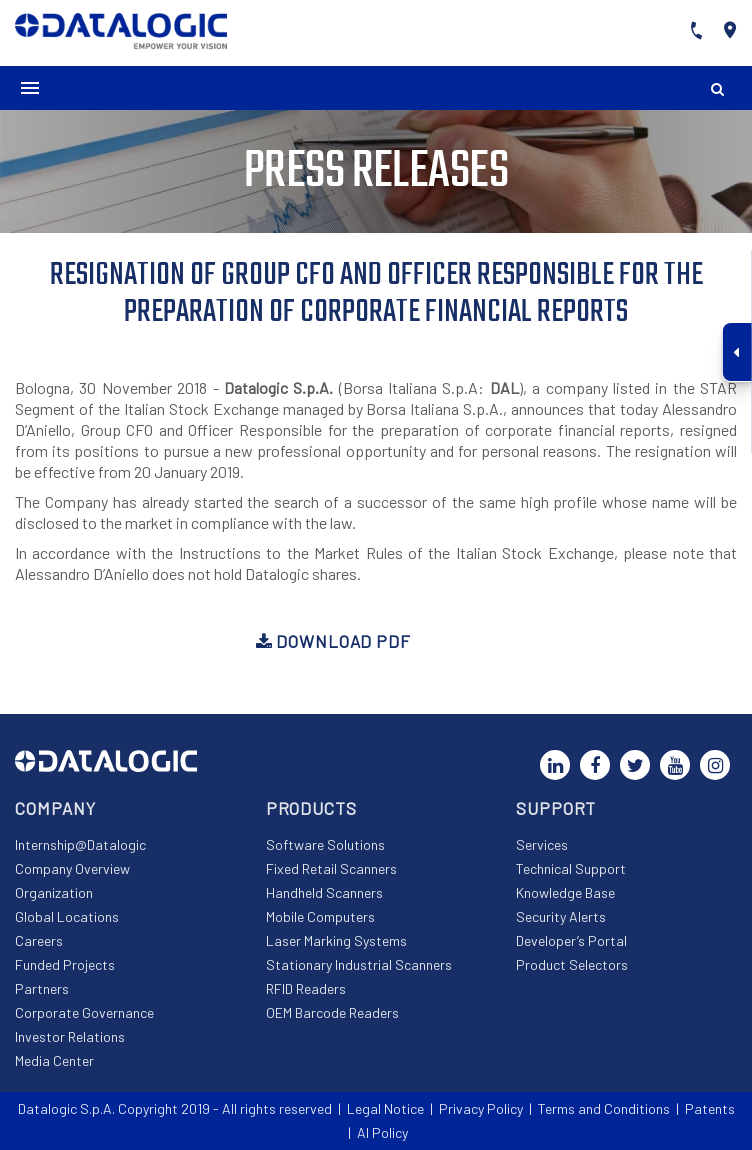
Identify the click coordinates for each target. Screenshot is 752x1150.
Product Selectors (572, 964)
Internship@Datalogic (80, 844)
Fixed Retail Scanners (331, 868)
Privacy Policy (481, 1108)
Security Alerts (561, 916)
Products (311, 808)
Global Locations (67, 916)
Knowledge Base (565, 892)
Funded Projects (65, 964)
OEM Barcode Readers (332, 1012)
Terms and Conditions (604, 1108)
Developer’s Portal (571, 940)
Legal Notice (385, 1108)
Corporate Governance (84, 1012)
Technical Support (571, 868)
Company (55, 808)
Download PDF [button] (333, 641)
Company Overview (72, 868)
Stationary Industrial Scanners (359, 964)
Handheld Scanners (324, 892)
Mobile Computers (320, 916)
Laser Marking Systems (336, 940)
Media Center (54, 1060)
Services (542, 844)
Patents (710, 1108)
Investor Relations (70, 1036)
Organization (54, 892)
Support (556, 808)
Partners (42, 988)
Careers (39, 940)
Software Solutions (325, 844)
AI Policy (382, 1132)
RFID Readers (306, 988)
